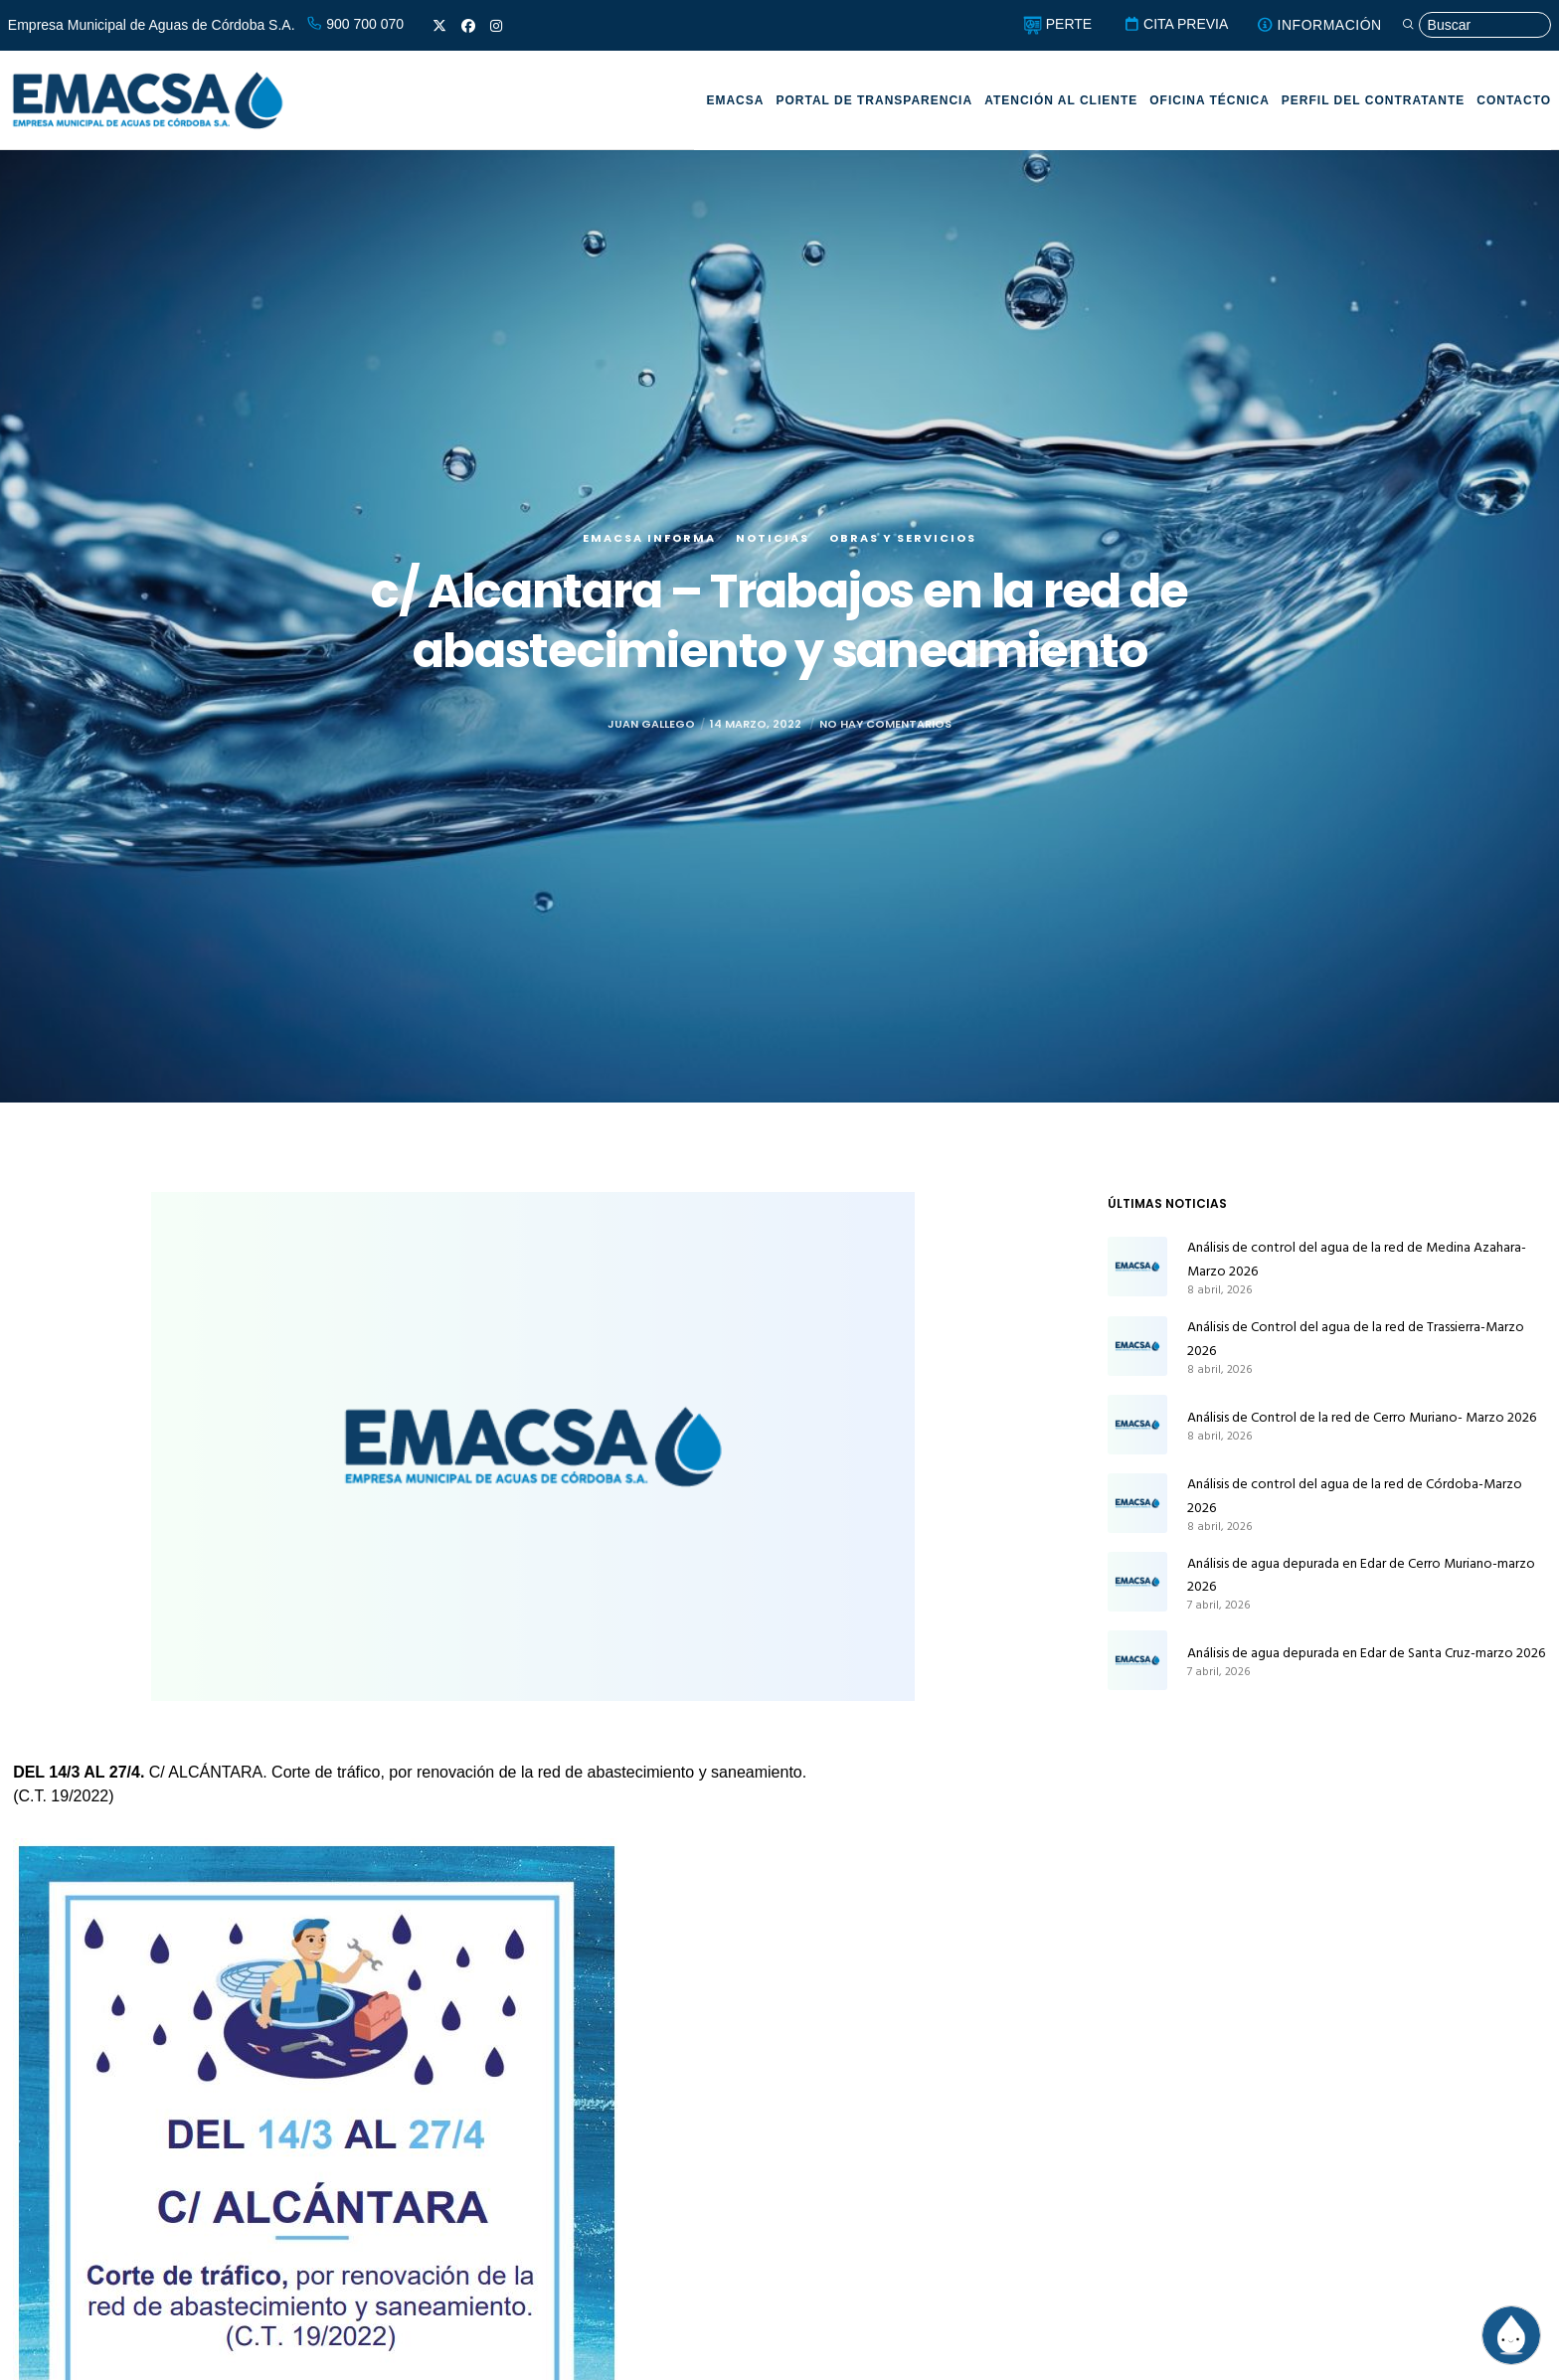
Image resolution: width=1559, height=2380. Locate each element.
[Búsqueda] (1476, 25)
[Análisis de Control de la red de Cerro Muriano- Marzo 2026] (1137, 1424)
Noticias (772, 538)
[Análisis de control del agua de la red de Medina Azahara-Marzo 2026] (1137, 1266)
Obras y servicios (902, 538)
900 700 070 (355, 24)
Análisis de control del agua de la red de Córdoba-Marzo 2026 (1354, 1495)
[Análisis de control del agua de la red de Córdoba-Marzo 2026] (1137, 1503)
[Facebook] (468, 26)
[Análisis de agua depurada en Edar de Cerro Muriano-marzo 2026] (1137, 1583)
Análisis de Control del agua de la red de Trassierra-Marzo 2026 (1355, 1338)
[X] (439, 26)
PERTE (1057, 24)
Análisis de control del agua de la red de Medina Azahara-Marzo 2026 (1356, 1259)
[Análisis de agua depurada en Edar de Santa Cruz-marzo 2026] (1137, 1660)
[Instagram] (496, 26)
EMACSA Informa (649, 538)
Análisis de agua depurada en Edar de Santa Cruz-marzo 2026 (1366, 1652)
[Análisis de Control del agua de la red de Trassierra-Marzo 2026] (1137, 1346)
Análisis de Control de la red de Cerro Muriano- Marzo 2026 (1361, 1417)
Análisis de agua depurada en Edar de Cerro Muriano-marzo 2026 (1361, 1575)
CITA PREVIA (1176, 24)
